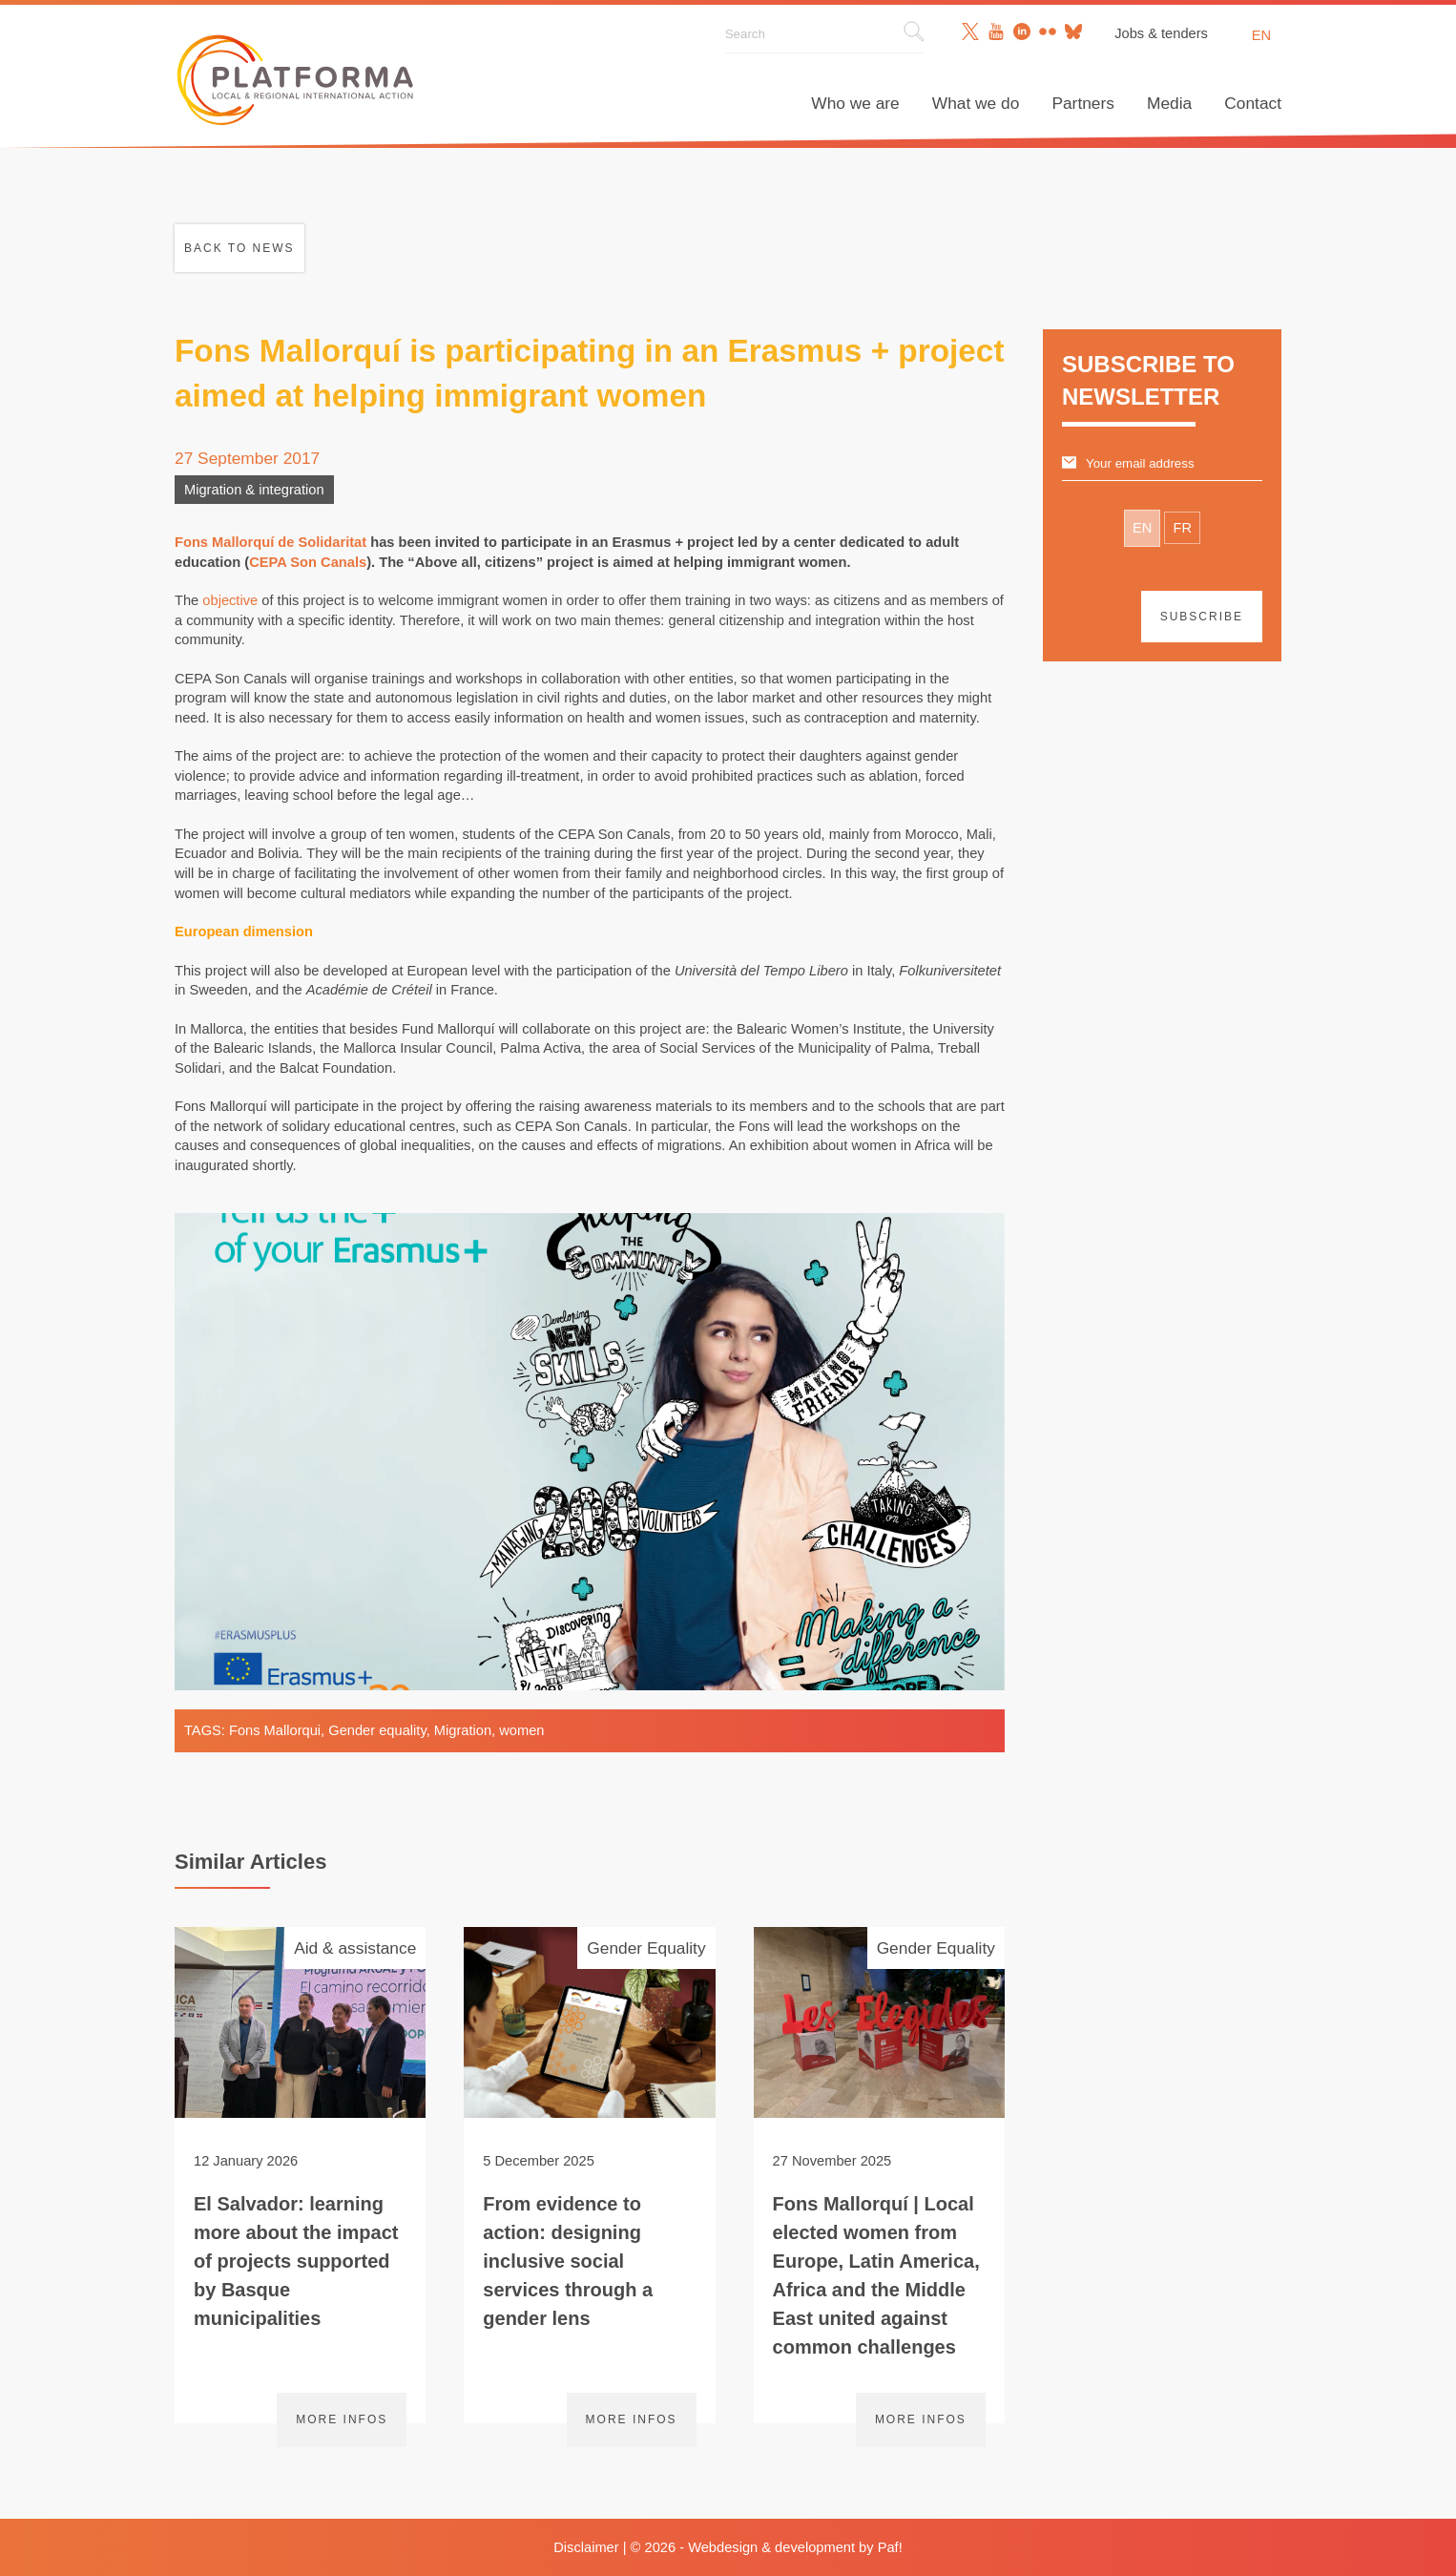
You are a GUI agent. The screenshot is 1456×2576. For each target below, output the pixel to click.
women (521, 1730)
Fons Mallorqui (275, 1730)
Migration (462, 1730)
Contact (1252, 103)
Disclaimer (585, 2547)
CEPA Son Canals (307, 562)
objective (230, 600)
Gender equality (377, 1730)
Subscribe (1201, 616)
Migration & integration (254, 489)
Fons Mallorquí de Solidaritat (270, 542)
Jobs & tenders (1161, 33)
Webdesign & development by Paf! (795, 2547)
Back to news (239, 248)
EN (1142, 527)
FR (1182, 527)
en (1261, 35)
